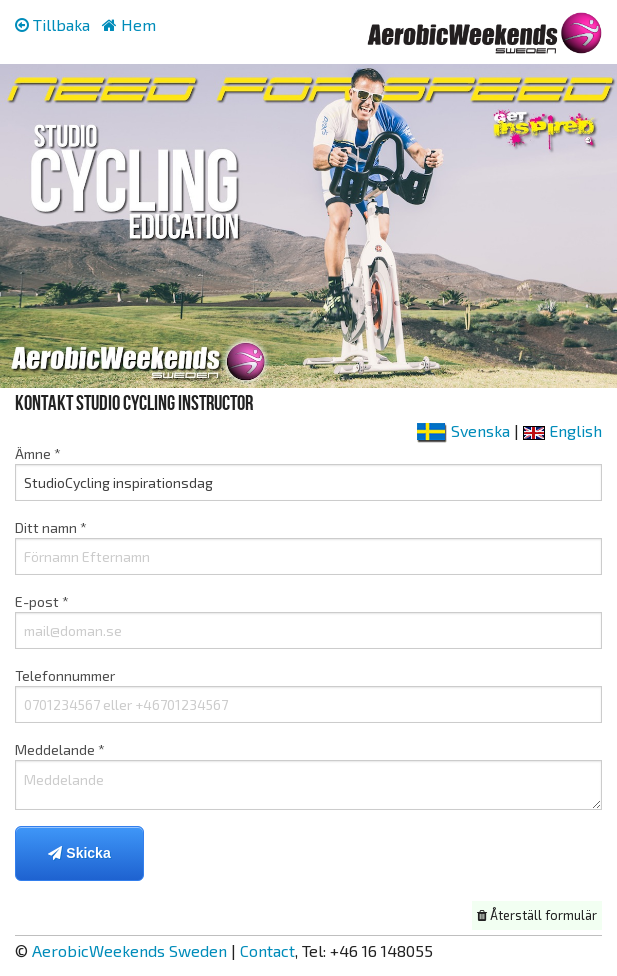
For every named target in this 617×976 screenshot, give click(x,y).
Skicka (79, 853)
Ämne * (308, 473)
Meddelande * (308, 775)
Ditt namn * (308, 547)
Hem (129, 24)
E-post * (308, 621)
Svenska (463, 430)
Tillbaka (52, 24)
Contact (267, 950)
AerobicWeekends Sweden (129, 950)
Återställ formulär (537, 915)
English (562, 430)
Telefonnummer (308, 695)
